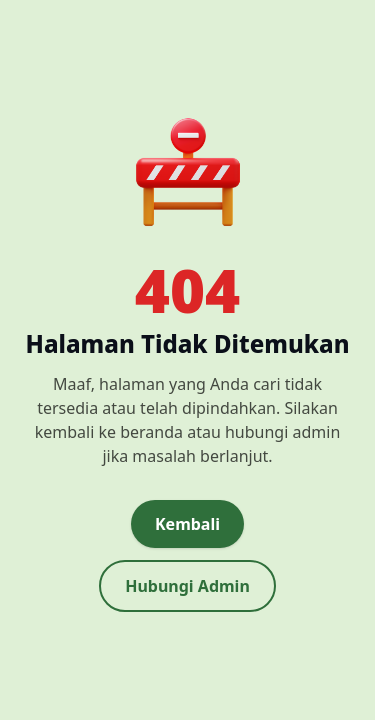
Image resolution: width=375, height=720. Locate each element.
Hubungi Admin (187, 586)
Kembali (187, 524)
